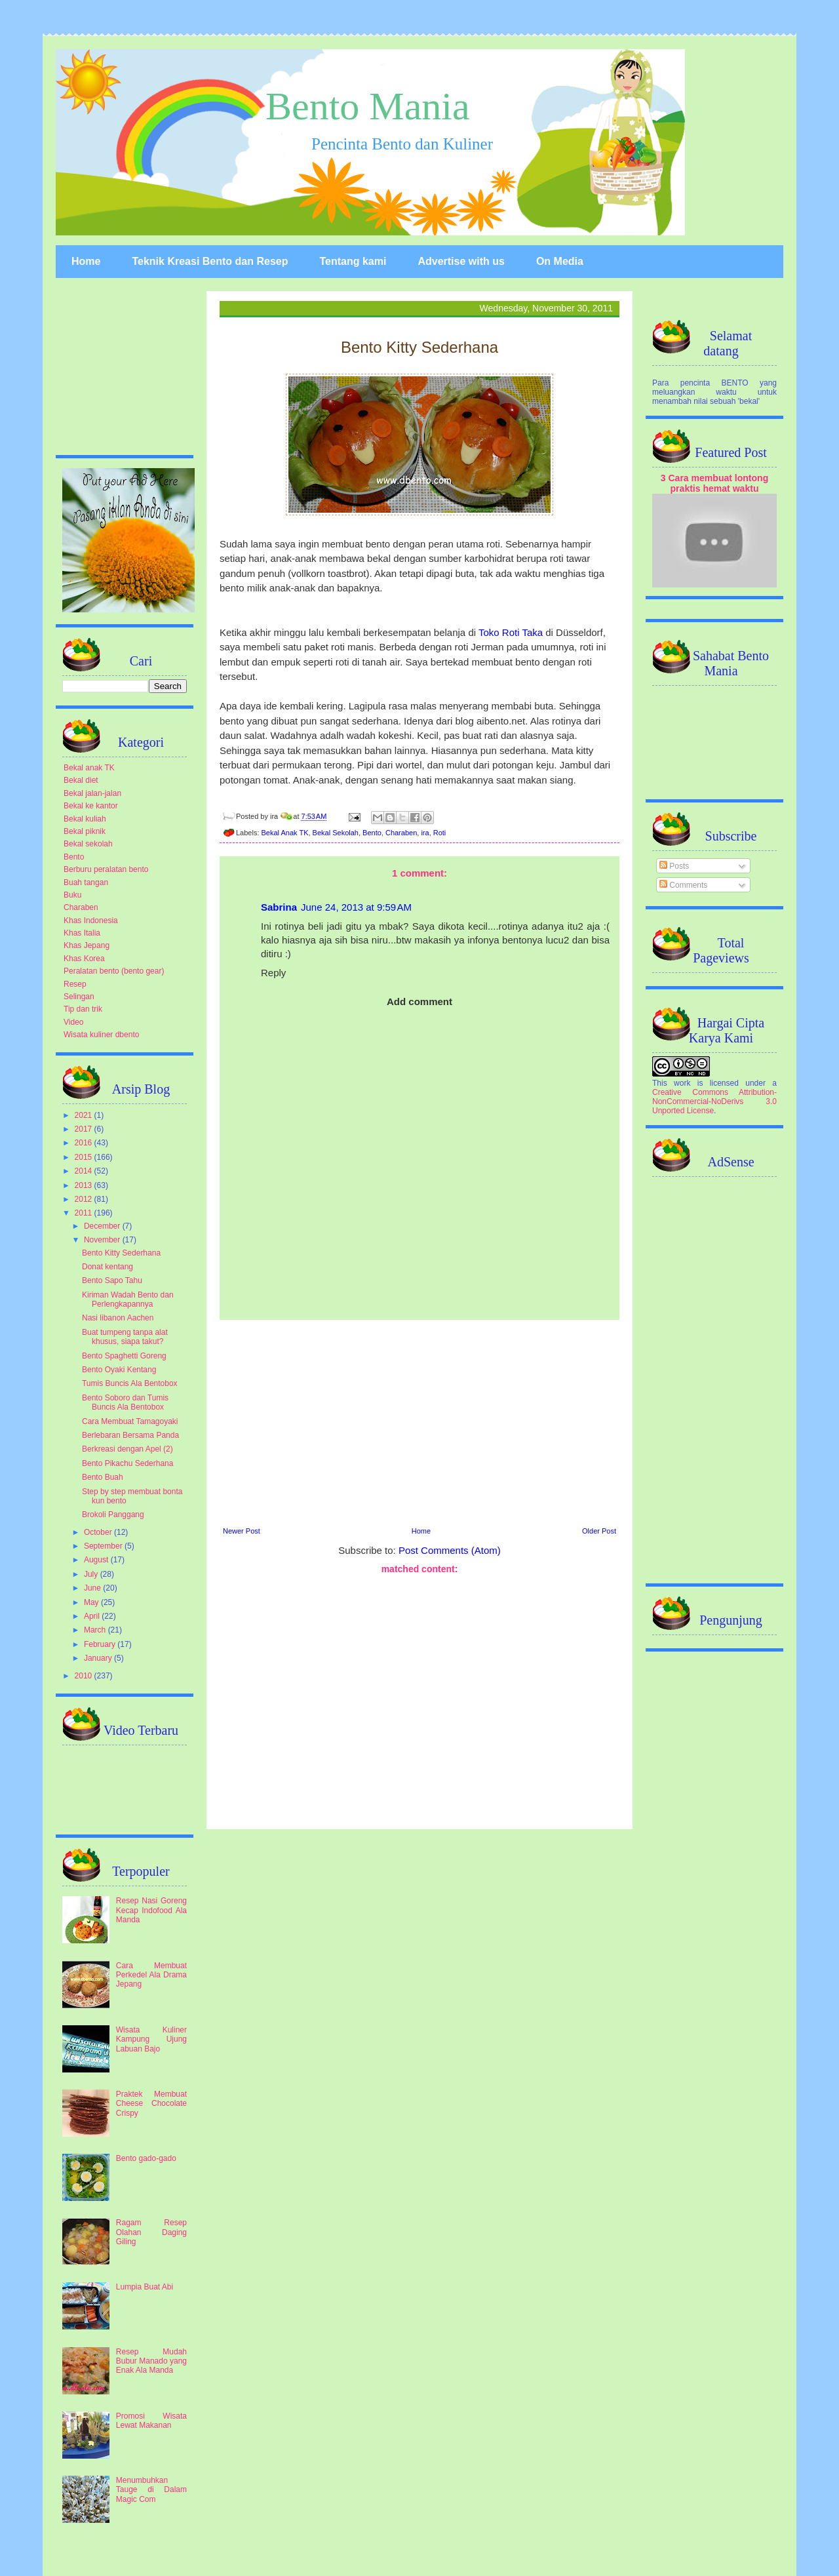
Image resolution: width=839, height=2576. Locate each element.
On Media (559, 261)
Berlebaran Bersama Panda (130, 1435)
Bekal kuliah (85, 818)
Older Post (599, 1531)
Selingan (79, 996)
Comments (683, 885)
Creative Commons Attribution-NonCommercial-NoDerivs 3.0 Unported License (714, 1101)
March (96, 1630)
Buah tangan (86, 882)
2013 (84, 1185)
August (97, 1559)
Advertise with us (461, 261)
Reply (273, 972)
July (92, 1574)
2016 (84, 1142)
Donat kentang (107, 1266)
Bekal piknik (85, 831)
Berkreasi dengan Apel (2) (127, 1449)
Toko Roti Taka (510, 632)
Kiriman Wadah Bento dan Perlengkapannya (128, 1299)
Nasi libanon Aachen (117, 1317)
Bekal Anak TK (285, 833)
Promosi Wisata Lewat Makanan (151, 2420)
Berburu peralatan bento (106, 869)
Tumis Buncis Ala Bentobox (130, 1383)
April (93, 1616)
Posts (674, 866)
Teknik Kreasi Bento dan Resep (210, 261)
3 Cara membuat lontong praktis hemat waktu (715, 483)
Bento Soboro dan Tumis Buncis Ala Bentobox (125, 1402)
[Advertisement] (419, 1421)
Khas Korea (84, 958)
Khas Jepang (86, 945)
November (103, 1239)
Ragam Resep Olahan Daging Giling (151, 2232)
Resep (75, 984)
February (100, 1644)
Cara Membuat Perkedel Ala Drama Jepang (151, 1975)
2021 (84, 1115)
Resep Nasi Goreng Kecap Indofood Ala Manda (151, 1910)
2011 (84, 1213)
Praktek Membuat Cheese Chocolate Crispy (151, 2104)
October (99, 1532)
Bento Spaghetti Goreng (124, 1355)
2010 (84, 1675)
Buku (72, 895)
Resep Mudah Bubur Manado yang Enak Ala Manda (151, 2361)
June (93, 1588)
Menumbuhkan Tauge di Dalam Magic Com (151, 2490)
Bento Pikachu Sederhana (127, 1463)
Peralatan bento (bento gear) (114, 971)
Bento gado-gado (146, 2158)
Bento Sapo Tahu (112, 1280)
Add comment (419, 1001)
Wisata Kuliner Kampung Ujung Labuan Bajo (151, 2039)
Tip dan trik (83, 1009)
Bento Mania (367, 106)
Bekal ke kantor (91, 805)
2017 (84, 1129)
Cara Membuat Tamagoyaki (130, 1421)
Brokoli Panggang (113, 1514)
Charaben (401, 833)
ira (425, 833)
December (103, 1226)
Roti (439, 833)
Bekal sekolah (88, 843)
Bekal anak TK (89, 767)
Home (85, 261)
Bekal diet (81, 780)
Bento (371, 833)
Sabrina (279, 907)
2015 (84, 1157)
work (682, 1083)
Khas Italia (82, 933)
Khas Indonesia (91, 920)
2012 (84, 1199)
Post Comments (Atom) (450, 1550)
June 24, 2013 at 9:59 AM (356, 907)
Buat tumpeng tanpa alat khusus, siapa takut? (125, 1337)
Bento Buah (102, 1477)
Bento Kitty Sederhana (121, 1253)
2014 (84, 1171)
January (99, 1658)
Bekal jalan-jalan (92, 793)
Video (73, 1022)
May (92, 1602)
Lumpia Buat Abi (144, 2286)
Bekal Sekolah (336, 833)
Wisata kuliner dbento (101, 1034)
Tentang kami (352, 261)
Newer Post (241, 1531)
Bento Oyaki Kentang (119, 1369)
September (104, 1546)
